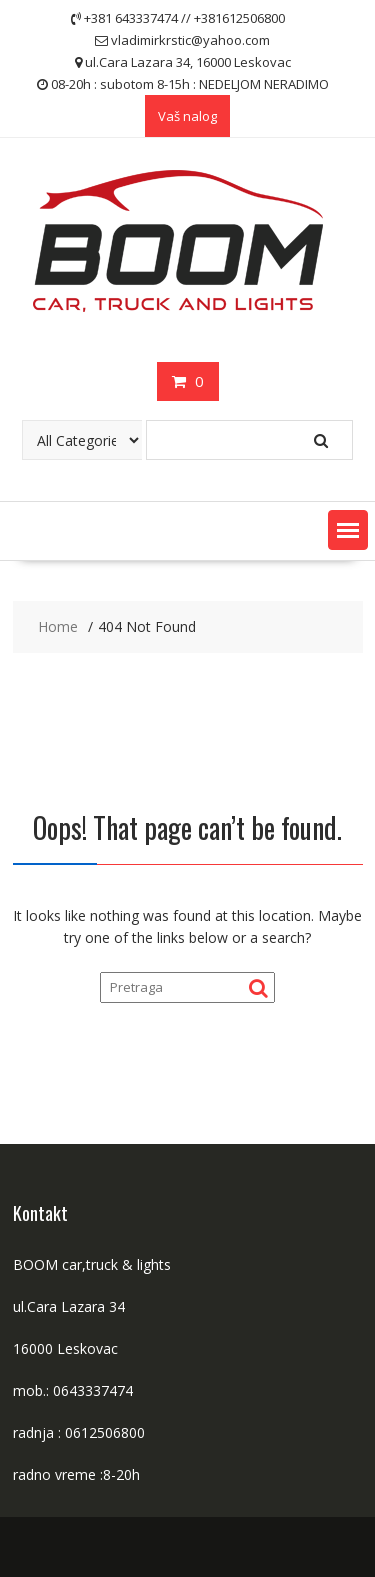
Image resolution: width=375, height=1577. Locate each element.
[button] (348, 530)
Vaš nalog (187, 116)
